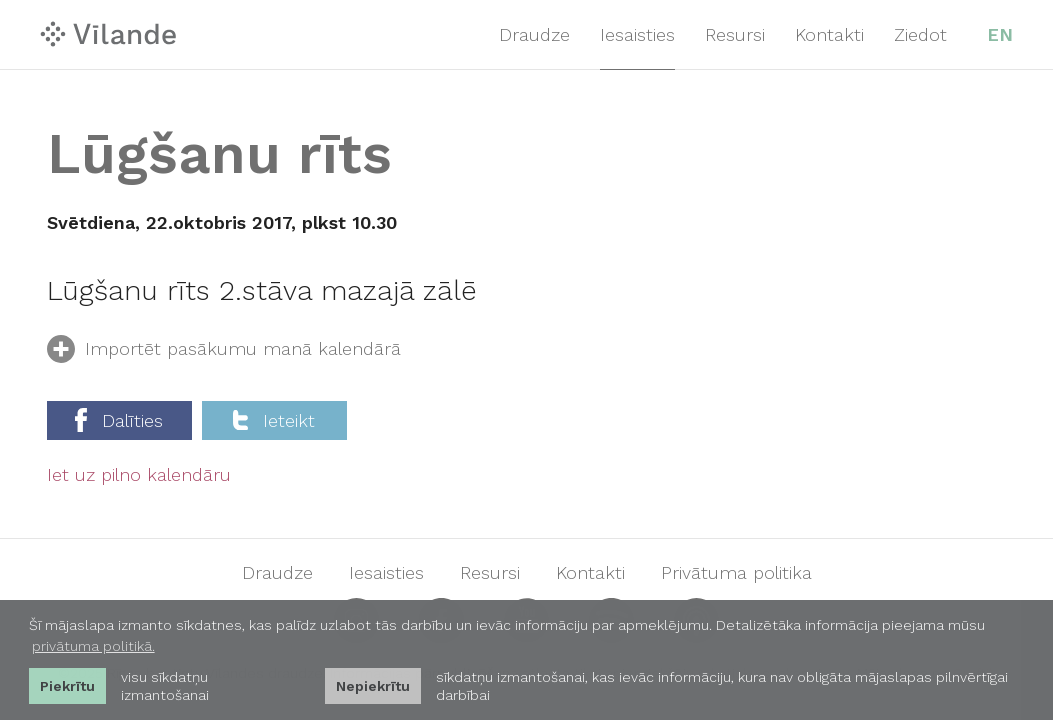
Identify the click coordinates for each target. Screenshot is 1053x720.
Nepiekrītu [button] (373, 686)
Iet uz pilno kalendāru (139, 475)
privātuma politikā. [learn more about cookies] (93, 646)
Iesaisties (637, 34)
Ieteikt (274, 420)
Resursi (735, 34)
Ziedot (920, 34)
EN (1000, 34)
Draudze (534, 34)
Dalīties (119, 420)
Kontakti (829, 34)
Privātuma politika (736, 573)
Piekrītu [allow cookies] (67, 686)
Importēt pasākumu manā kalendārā (224, 352)
